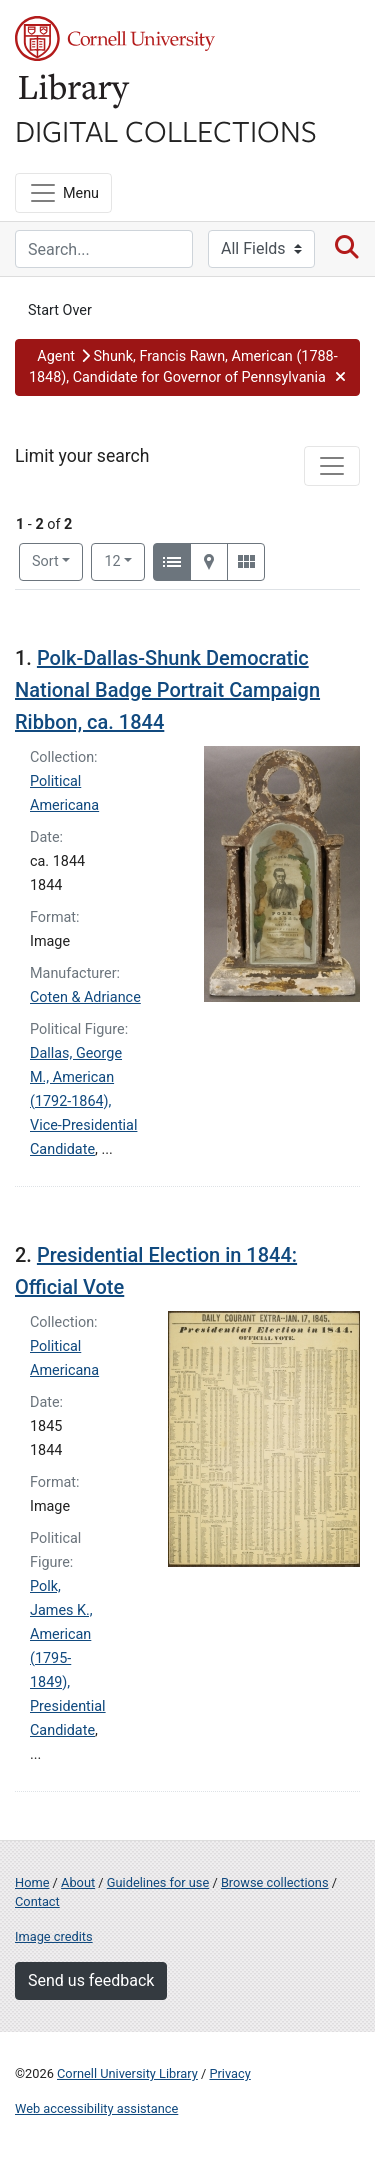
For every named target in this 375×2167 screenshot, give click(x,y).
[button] (187, 367)
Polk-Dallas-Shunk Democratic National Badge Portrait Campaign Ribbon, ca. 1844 (167, 690)
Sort (45, 561)
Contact (37, 1901)
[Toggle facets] (332, 466)
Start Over (60, 310)
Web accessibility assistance (96, 2108)
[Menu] (63, 193)
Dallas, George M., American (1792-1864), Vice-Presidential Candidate (83, 1101)
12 (124, 560)
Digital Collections (166, 130)
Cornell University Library (127, 2073)
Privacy (229, 2073)
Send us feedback (91, 1980)
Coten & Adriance (85, 997)
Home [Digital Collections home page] (32, 1882)
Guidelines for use (158, 1882)
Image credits (54, 1936)
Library (75, 91)
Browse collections (275, 1882)
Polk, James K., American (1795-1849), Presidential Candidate (68, 1658)
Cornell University (115, 38)
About (78, 1882)
